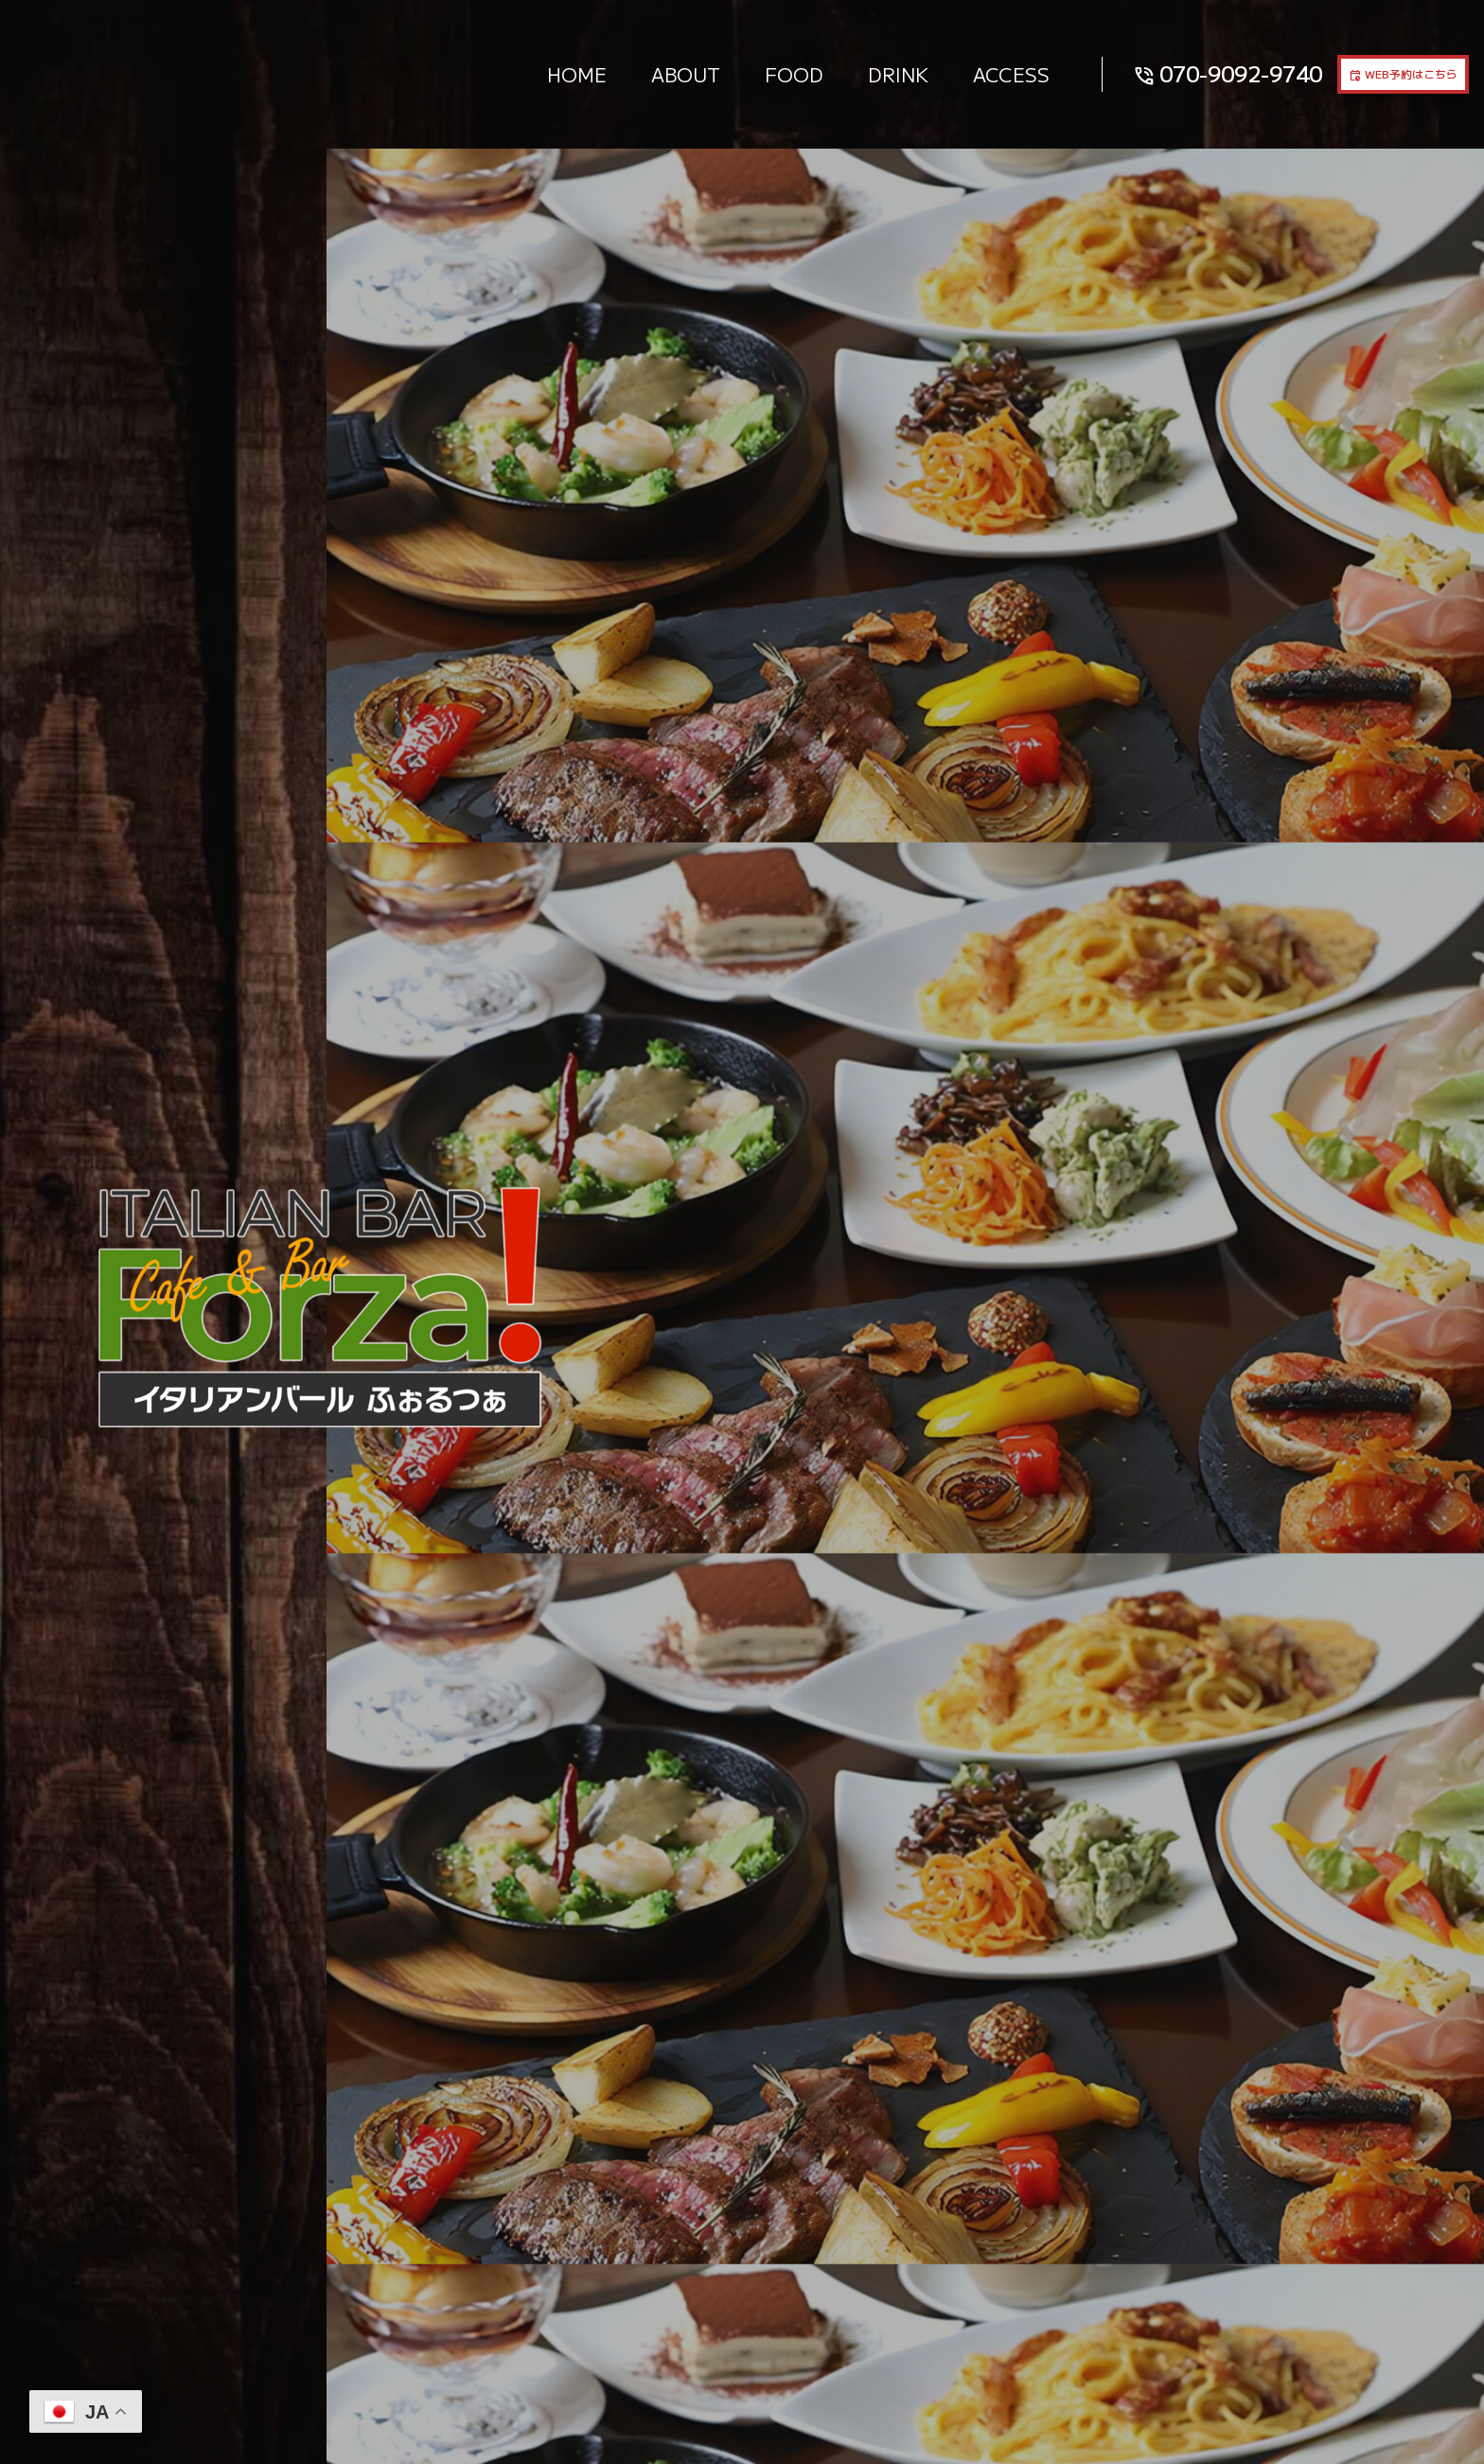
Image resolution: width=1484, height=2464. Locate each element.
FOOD (721, 74)
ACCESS (938, 74)
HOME (504, 74)
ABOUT (612, 74)
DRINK (825, 74)
